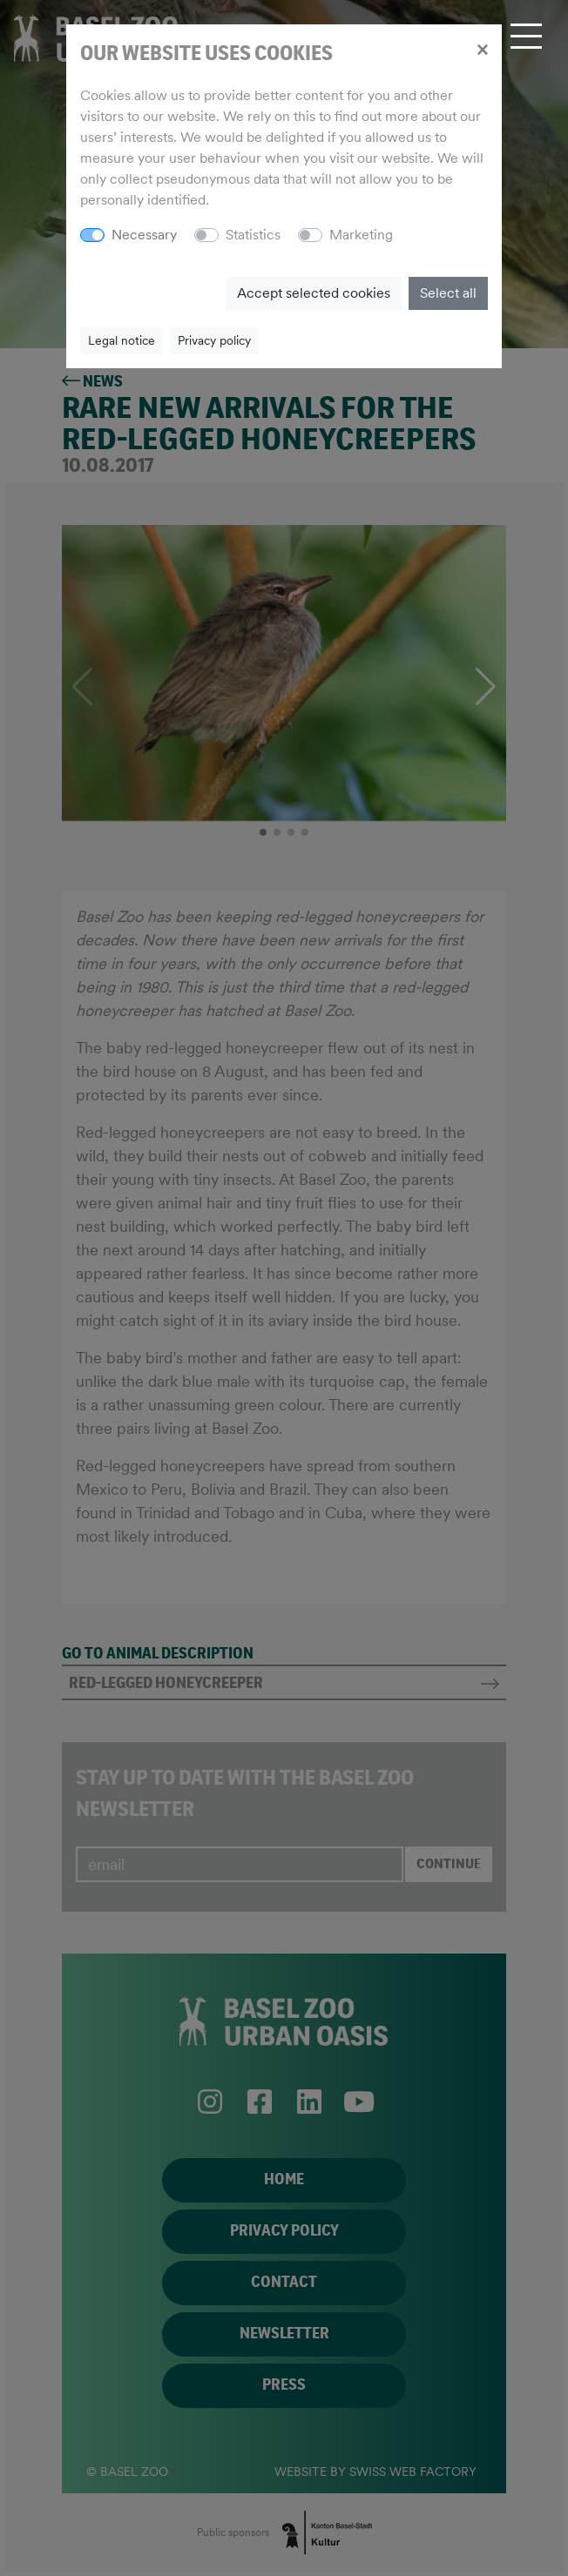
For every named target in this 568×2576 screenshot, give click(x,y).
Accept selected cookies (313, 293)
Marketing (361, 234)
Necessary (144, 234)
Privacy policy (214, 340)
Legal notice (121, 340)
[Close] (482, 48)
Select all (448, 293)
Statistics (253, 234)
